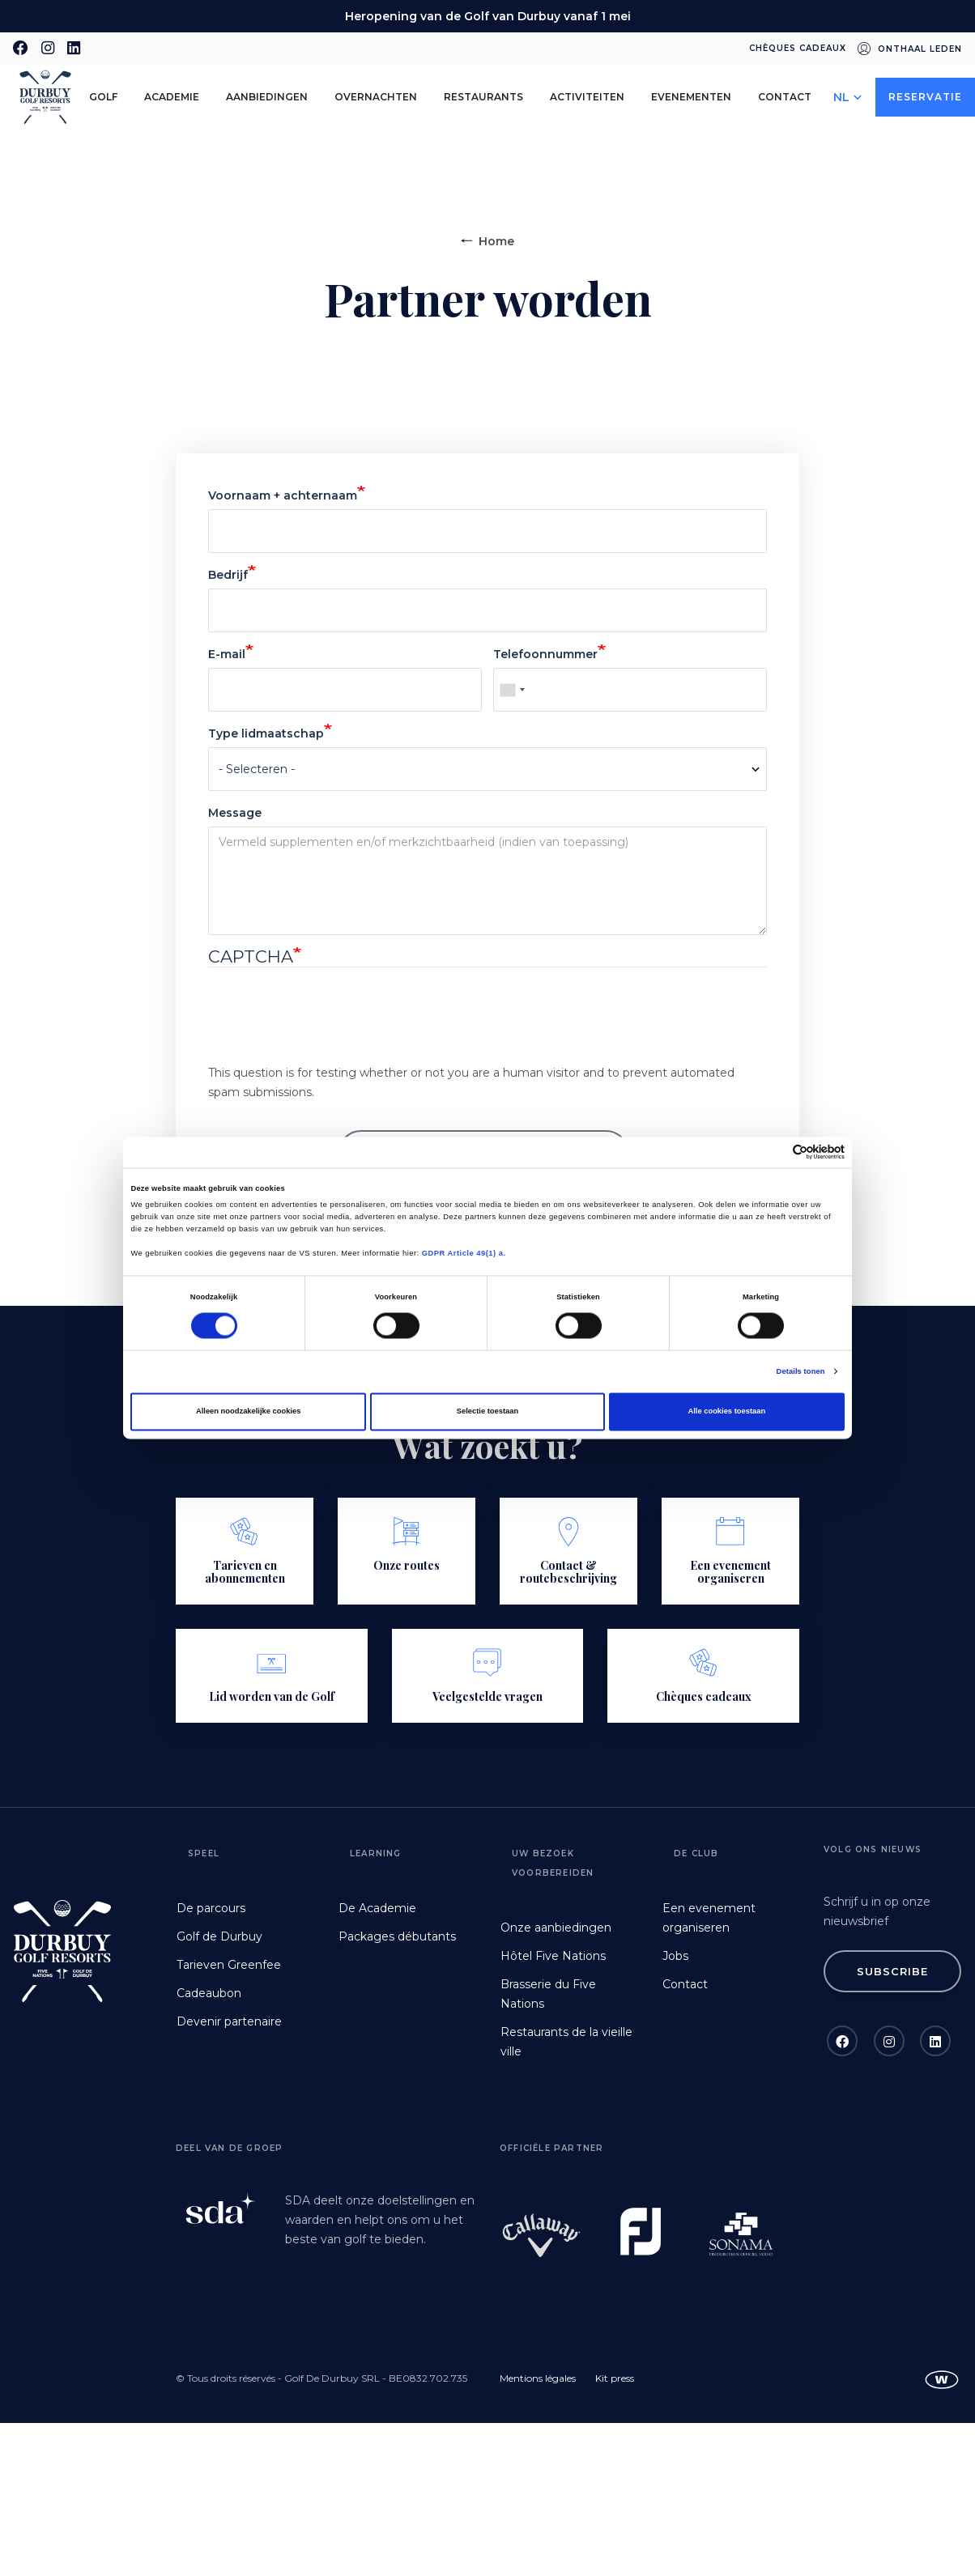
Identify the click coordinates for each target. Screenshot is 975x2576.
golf (103, 97)
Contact (784, 97)
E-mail (226, 654)
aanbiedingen (267, 97)
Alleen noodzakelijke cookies (248, 1412)
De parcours (211, 1908)
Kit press (614, 2378)
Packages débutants (397, 1936)
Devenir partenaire (229, 2021)
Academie (171, 97)
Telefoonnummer (545, 654)
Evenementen (691, 97)
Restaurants (483, 97)
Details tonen (801, 1371)
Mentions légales (538, 2378)
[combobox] (512, 690)
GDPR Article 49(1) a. (464, 1253)
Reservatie (925, 97)
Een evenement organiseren (709, 1918)
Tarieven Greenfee (229, 1965)
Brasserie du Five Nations (548, 1994)
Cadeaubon (209, 1993)
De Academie (377, 1908)
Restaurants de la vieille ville (566, 2042)
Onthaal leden (920, 49)
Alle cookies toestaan (726, 1412)
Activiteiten (587, 97)
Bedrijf (228, 574)
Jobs (675, 1956)
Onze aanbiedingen (555, 1927)
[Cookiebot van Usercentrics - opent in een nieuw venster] (774, 1152)
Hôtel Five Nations (553, 1956)
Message (235, 813)
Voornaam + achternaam (282, 495)
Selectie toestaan (487, 1412)
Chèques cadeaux (797, 48)
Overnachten (375, 97)
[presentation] (331, 1031)
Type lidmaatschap (266, 733)
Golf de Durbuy (219, 1936)
